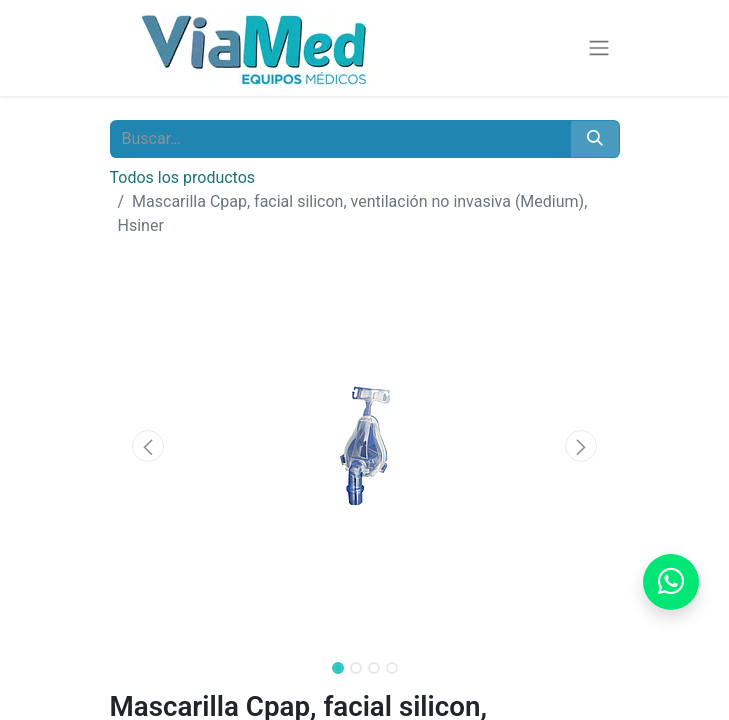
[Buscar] (595, 139)
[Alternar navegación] (599, 48)
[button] (148, 446)
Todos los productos (183, 177)
